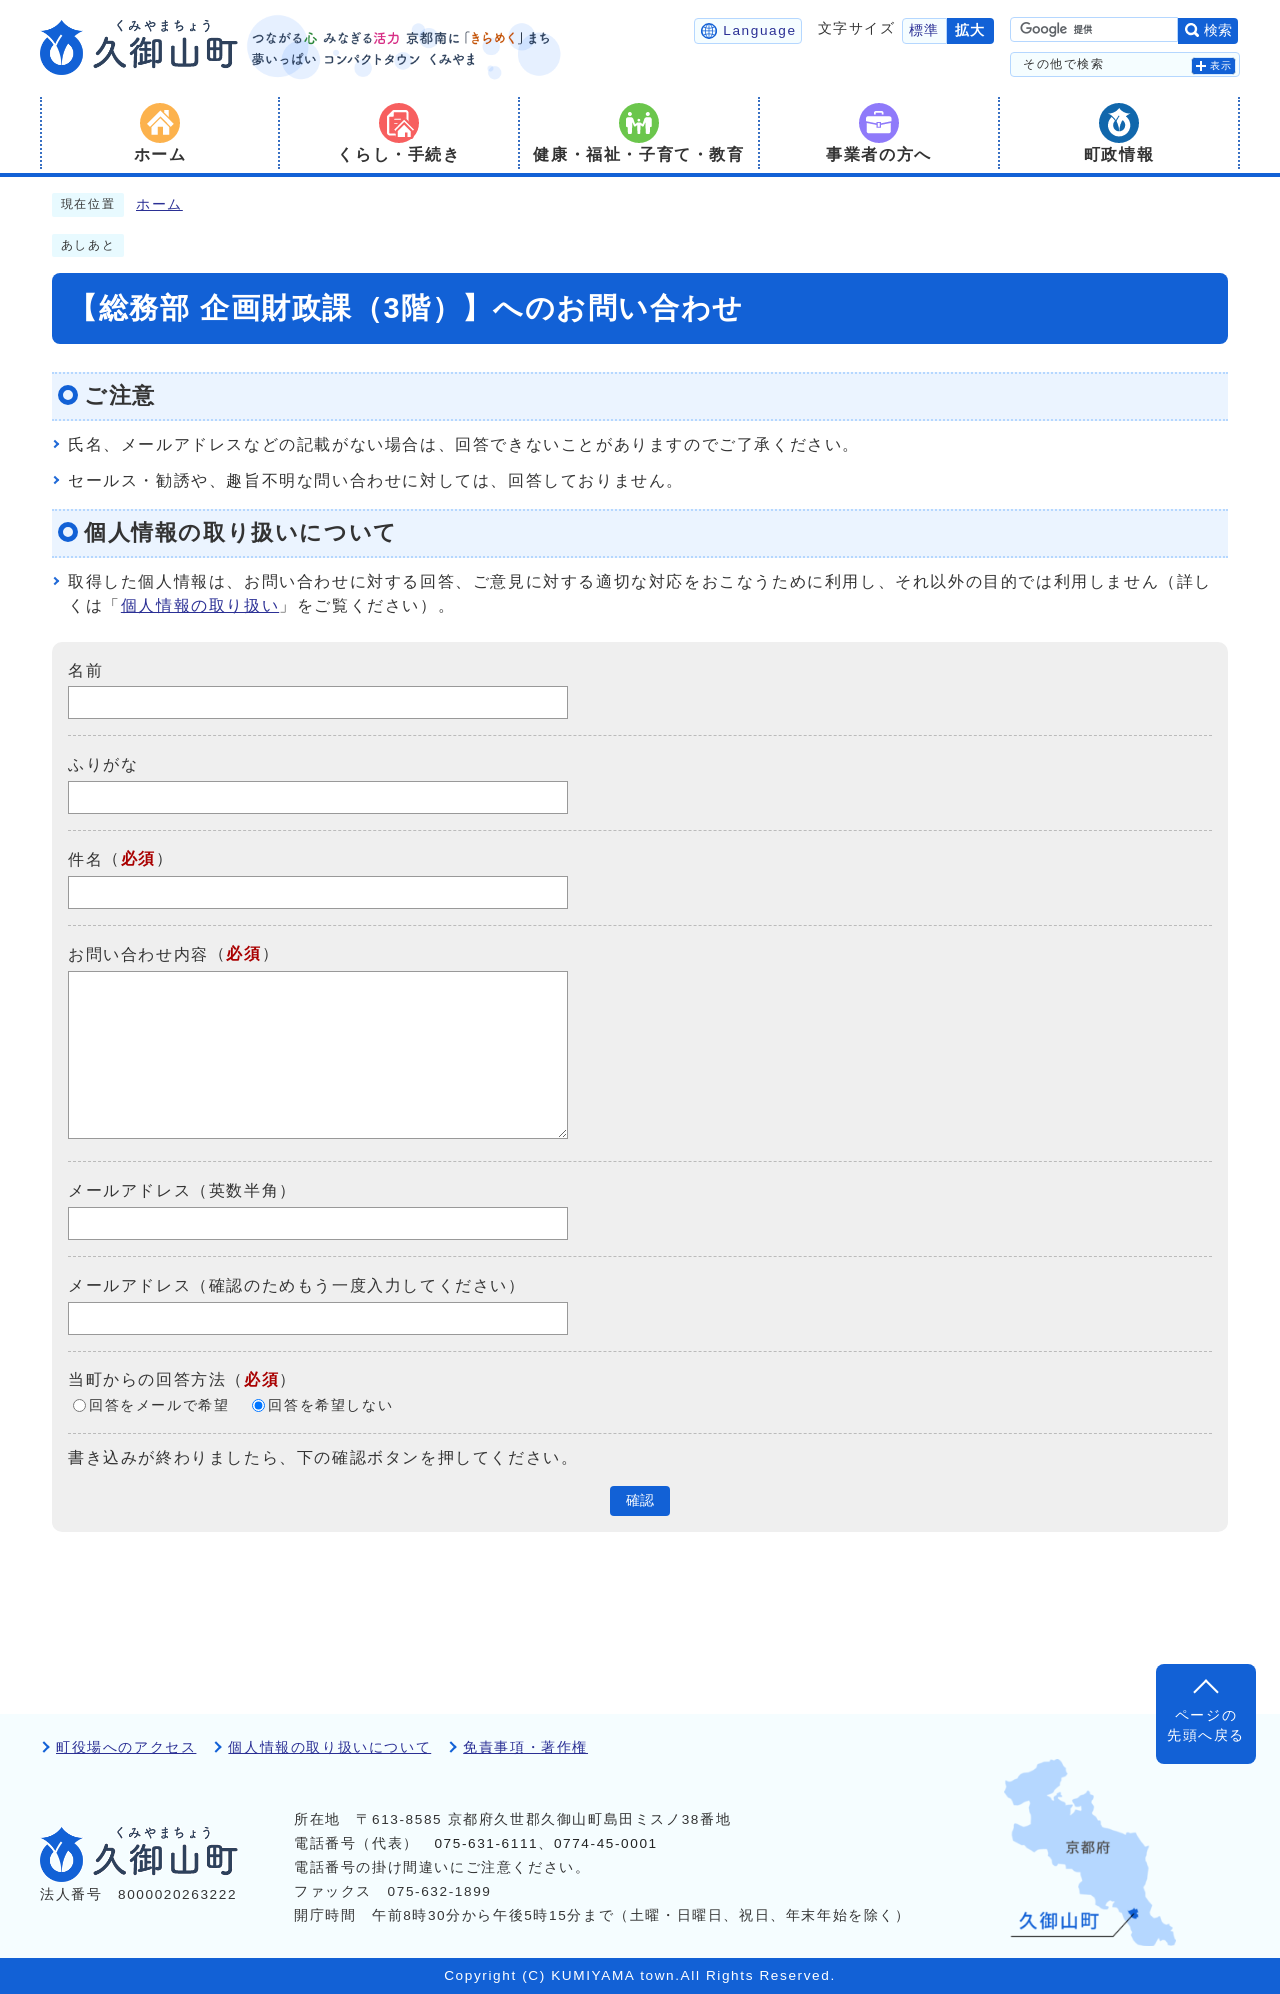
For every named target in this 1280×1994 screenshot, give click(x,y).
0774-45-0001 (606, 1843)
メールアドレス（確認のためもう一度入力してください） (297, 1285)
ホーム (159, 204)
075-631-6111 (486, 1843)
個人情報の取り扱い (200, 605)
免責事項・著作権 (525, 1747)
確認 (640, 1500)
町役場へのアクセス (126, 1747)
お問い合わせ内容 (138, 954)
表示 (1221, 65)
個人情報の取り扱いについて (329, 1747)
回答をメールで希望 (159, 1405)
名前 (85, 669)
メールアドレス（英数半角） (182, 1190)
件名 (85, 859)
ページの (1206, 1727)
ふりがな (103, 764)
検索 (1218, 30)
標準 (924, 30)
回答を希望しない (330, 1405)
